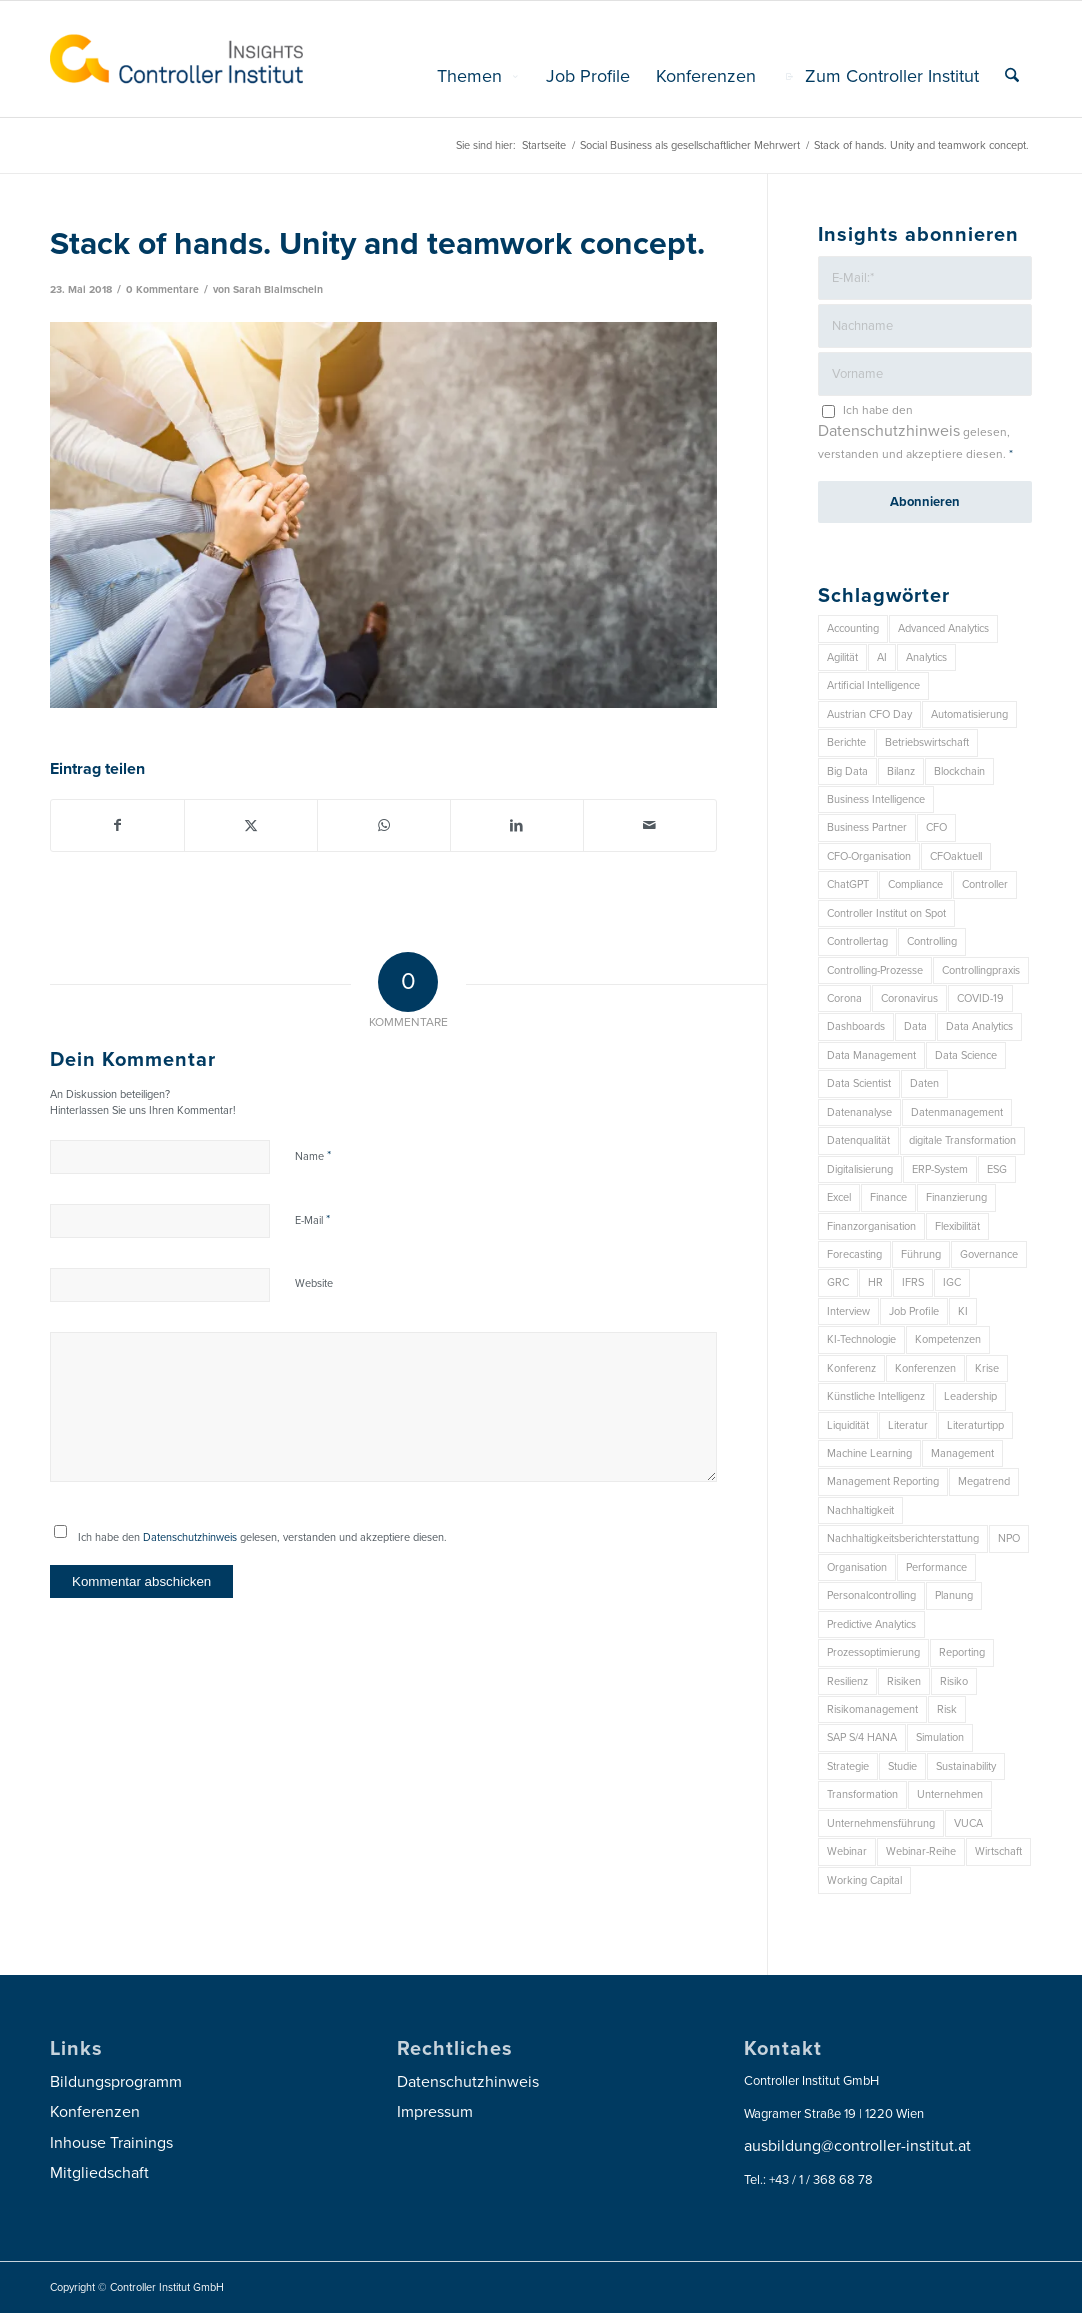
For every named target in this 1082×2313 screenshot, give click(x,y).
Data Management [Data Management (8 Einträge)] (871, 1055)
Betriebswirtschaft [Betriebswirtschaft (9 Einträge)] (927, 742)
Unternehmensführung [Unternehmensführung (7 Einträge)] (881, 1823)
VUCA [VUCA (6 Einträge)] (968, 1823)
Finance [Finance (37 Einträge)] (888, 1197)
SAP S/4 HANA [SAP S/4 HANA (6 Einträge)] (862, 1737)
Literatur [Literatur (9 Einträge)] (908, 1425)
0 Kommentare (162, 289)
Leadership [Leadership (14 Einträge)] (970, 1396)
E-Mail (312, 1220)
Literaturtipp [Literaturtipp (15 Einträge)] (975, 1425)
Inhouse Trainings (111, 2143)
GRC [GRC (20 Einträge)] (838, 1282)
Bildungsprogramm (116, 2082)
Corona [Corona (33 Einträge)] (844, 998)
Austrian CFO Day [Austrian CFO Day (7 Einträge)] (869, 714)
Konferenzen (95, 2112)
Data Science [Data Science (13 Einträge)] (966, 1055)
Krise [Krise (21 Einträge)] (987, 1368)
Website (314, 1283)
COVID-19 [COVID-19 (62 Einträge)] (980, 998)
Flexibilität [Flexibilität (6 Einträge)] (957, 1226)
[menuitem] (478, 76)
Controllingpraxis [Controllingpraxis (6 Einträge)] (981, 970)
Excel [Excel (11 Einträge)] (839, 1197)
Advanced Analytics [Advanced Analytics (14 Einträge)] (943, 628)
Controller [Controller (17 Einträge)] (985, 884)
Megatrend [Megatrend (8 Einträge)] (984, 1481)
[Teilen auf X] (251, 825)
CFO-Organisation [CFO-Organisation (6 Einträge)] (869, 856)
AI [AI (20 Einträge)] (882, 657)
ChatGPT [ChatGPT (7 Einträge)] (848, 884)
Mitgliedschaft (99, 2173)
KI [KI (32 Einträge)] (963, 1311)
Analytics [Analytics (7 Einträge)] (926, 657)
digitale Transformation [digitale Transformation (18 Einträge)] (962, 1140)
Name (313, 1156)
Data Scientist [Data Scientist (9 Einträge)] (859, 1083)
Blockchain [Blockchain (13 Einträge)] (959, 771)
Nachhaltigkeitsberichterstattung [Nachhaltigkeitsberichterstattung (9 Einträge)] (903, 1538)
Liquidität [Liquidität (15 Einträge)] (848, 1425)
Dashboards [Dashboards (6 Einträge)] (856, 1026)
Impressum (435, 2112)
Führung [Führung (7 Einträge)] (921, 1254)
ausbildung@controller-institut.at (857, 2146)
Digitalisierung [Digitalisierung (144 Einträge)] (860, 1169)
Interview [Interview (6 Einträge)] (848, 1311)
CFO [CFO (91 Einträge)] (936, 827)
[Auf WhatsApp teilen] (384, 825)
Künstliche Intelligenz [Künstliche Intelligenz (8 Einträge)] (876, 1396)
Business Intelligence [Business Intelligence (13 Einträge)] (876, 799)
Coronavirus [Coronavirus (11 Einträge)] (909, 998)
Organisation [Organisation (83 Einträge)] (857, 1567)
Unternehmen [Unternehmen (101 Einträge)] (950, 1794)
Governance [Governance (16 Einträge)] (989, 1254)
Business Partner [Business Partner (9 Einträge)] (867, 827)
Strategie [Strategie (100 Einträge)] (848, 1766)
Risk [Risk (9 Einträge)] (947, 1709)
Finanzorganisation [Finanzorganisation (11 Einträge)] (871, 1226)
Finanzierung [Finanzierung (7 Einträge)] (956, 1197)
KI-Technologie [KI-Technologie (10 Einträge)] (861, 1339)
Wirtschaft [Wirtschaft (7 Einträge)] (998, 1851)
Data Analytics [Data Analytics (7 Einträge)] (979, 1026)
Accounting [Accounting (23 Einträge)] (853, 628)
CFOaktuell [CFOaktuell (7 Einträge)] (956, 856)
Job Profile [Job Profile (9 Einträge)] (914, 1311)
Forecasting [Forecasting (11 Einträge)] (854, 1254)
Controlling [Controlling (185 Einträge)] (932, 941)
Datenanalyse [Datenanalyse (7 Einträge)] (859, 1112)
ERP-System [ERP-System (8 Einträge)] (940, 1169)
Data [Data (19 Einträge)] (915, 1026)
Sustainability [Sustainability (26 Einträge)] (966, 1766)
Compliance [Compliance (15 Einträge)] (915, 884)
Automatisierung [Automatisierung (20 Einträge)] (969, 714)
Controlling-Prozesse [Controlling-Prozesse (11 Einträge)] (875, 970)
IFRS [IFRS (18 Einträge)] (913, 1282)
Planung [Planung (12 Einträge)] (954, 1595)
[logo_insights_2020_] (176, 59)
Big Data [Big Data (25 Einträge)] (847, 771)
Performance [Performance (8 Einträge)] (936, 1567)
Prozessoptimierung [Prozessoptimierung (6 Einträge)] (873, 1652)
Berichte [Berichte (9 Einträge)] (846, 742)
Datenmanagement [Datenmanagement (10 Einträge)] (957, 1112)
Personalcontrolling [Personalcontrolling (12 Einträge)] (871, 1595)
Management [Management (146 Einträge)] (962, 1453)
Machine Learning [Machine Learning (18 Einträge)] (869, 1453)
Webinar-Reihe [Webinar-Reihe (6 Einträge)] (921, 1851)
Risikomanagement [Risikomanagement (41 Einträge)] (872, 1709)
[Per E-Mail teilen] (650, 825)
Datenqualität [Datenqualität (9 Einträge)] (858, 1140)
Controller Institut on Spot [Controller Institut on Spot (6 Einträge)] (886, 913)
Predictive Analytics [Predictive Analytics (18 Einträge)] (871, 1624)
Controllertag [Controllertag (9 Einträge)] (857, 941)
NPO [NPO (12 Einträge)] (1009, 1538)
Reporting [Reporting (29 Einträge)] (962, 1652)
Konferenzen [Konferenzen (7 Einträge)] (925, 1368)
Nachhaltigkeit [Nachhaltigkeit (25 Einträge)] (860, 1510)
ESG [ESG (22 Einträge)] (997, 1169)
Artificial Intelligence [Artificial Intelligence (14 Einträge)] (873, 685)
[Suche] (1012, 76)
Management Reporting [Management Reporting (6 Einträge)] (883, 1481)
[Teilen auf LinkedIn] (517, 825)
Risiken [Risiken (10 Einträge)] (904, 1681)
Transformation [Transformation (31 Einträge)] (862, 1794)
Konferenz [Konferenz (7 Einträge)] (851, 1368)
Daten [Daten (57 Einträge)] (924, 1083)
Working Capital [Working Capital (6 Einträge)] (864, 1880)
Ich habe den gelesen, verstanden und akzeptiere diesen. (262, 1537)
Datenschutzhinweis (190, 1537)
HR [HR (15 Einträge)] (875, 1282)
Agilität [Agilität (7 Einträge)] (842, 657)
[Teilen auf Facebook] (117, 825)
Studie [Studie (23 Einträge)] (902, 1766)
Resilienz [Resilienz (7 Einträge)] (847, 1681)
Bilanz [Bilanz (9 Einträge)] (901, 771)
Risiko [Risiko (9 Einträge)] (954, 1681)
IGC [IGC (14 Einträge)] (952, 1282)
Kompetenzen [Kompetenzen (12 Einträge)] (948, 1339)
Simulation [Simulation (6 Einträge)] (940, 1737)
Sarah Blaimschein (278, 289)
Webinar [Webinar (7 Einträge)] (847, 1851)
